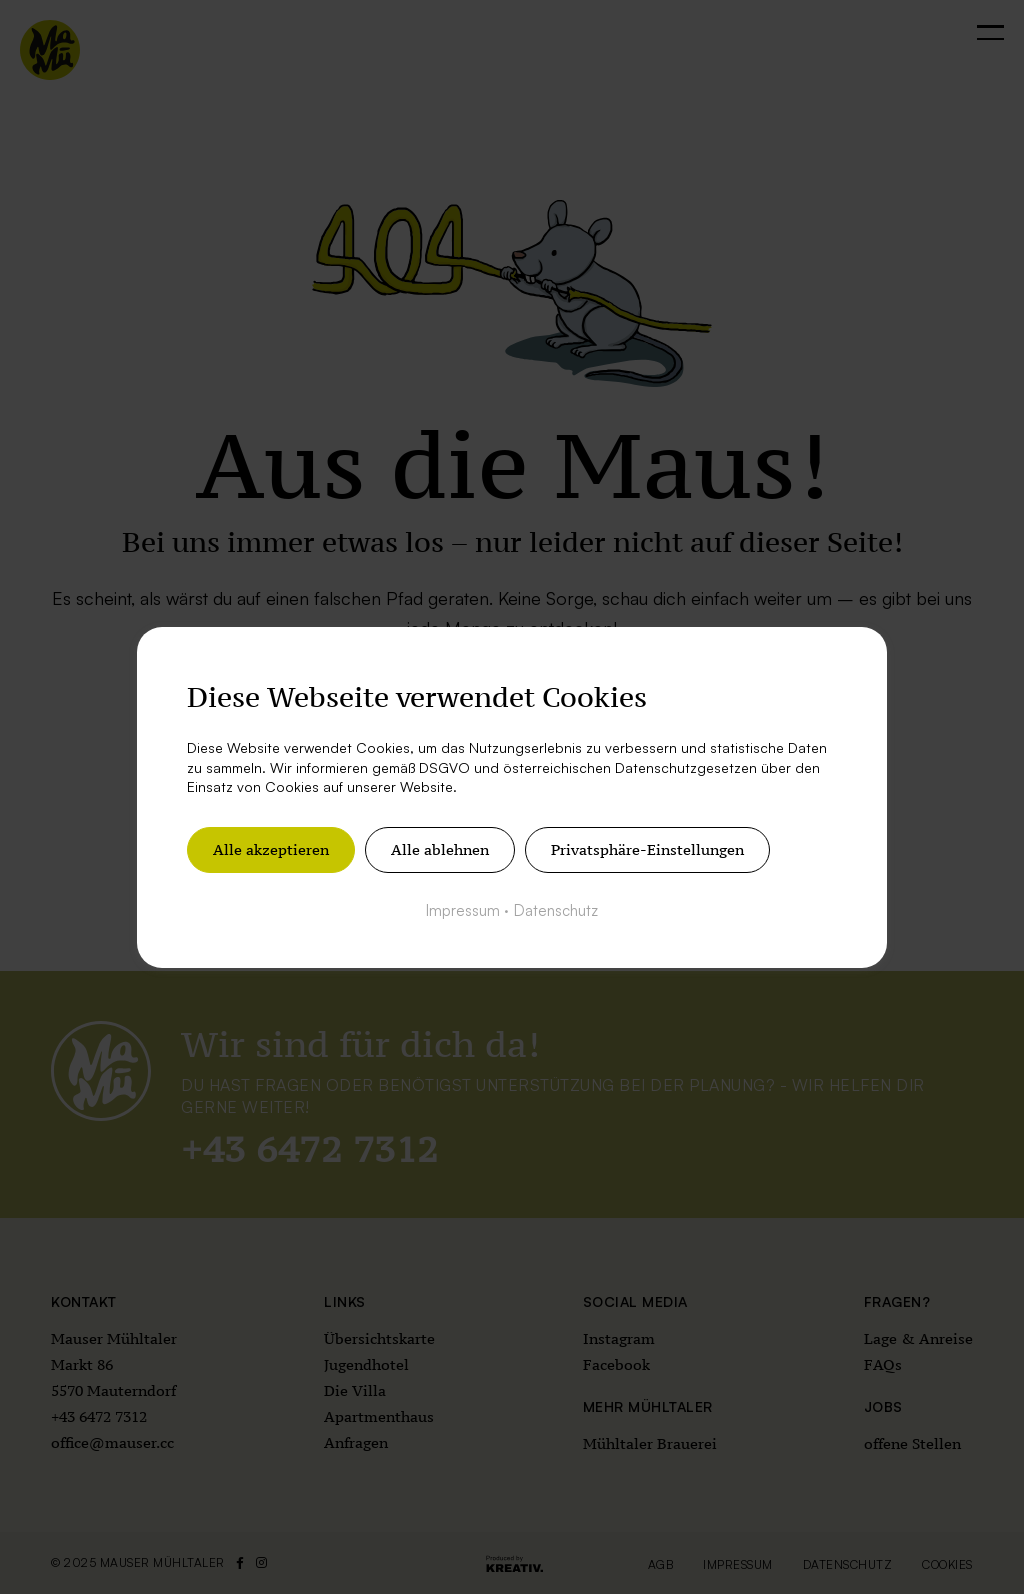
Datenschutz (556, 909)
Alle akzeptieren (271, 848)
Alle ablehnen (440, 848)
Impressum (463, 909)
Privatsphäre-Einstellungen (647, 848)
